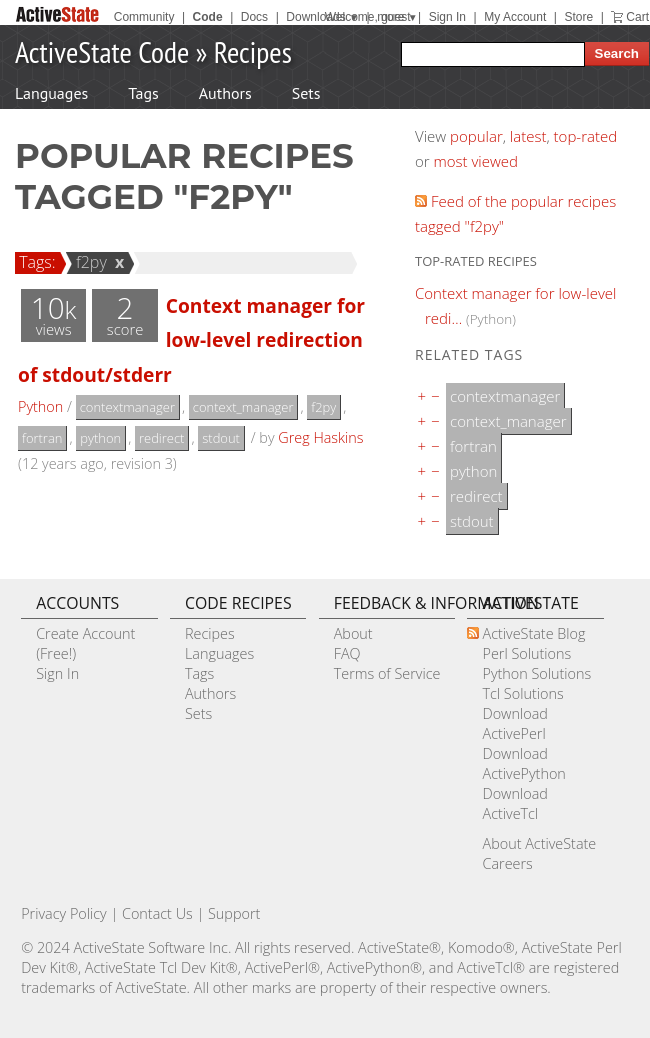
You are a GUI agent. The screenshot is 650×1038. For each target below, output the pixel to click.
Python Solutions (536, 673)
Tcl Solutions (522, 693)
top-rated (586, 136)
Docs (254, 17)
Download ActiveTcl (514, 803)
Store (578, 17)
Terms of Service (387, 673)
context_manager (243, 407)
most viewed (476, 161)
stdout (221, 438)
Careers (507, 863)
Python (40, 406)
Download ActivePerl (514, 723)
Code (208, 17)
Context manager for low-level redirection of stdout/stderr (191, 340)
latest (528, 136)
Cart (637, 17)
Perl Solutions (526, 653)
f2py (88, 262)
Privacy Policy (64, 913)
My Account (515, 17)
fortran (42, 438)
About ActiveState (539, 843)
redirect (161, 438)
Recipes (253, 51)
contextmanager (127, 407)
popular (476, 136)
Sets (306, 93)
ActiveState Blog (533, 633)
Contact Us (157, 913)
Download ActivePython (523, 763)
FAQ (347, 653)
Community (144, 17)
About (353, 633)
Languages (51, 93)
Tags (143, 93)
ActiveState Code (102, 51)
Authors (225, 93)
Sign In (447, 17)
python (100, 438)
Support (234, 913)
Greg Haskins (320, 437)
